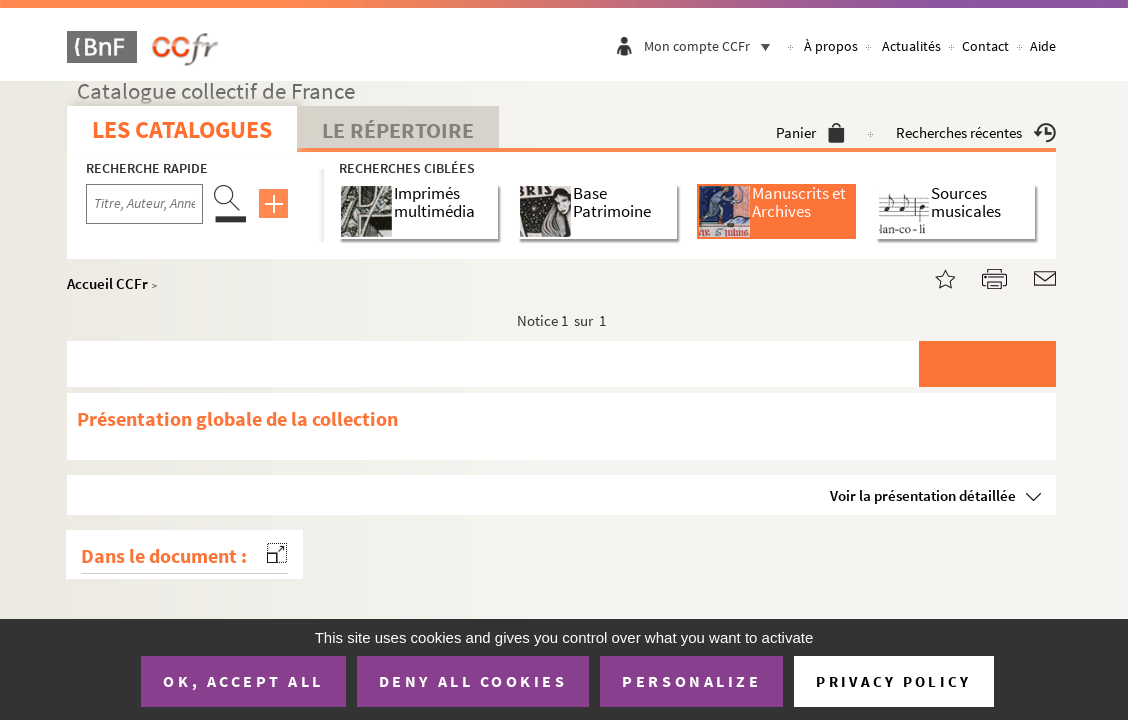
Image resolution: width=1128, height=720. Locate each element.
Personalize (691, 681)
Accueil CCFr (107, 283)
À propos (831, 46)
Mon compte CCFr (712, 46)
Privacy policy (893, 681)
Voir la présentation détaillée (923, 495)
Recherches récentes (976, 132)
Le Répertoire (398, 130)
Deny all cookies (473, 681)
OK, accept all (243, 681)
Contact (985, 46)
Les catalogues (182, 129)
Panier (810, 132)
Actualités (911, 46)
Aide (1043, 46)
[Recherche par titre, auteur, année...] (144, 204)
